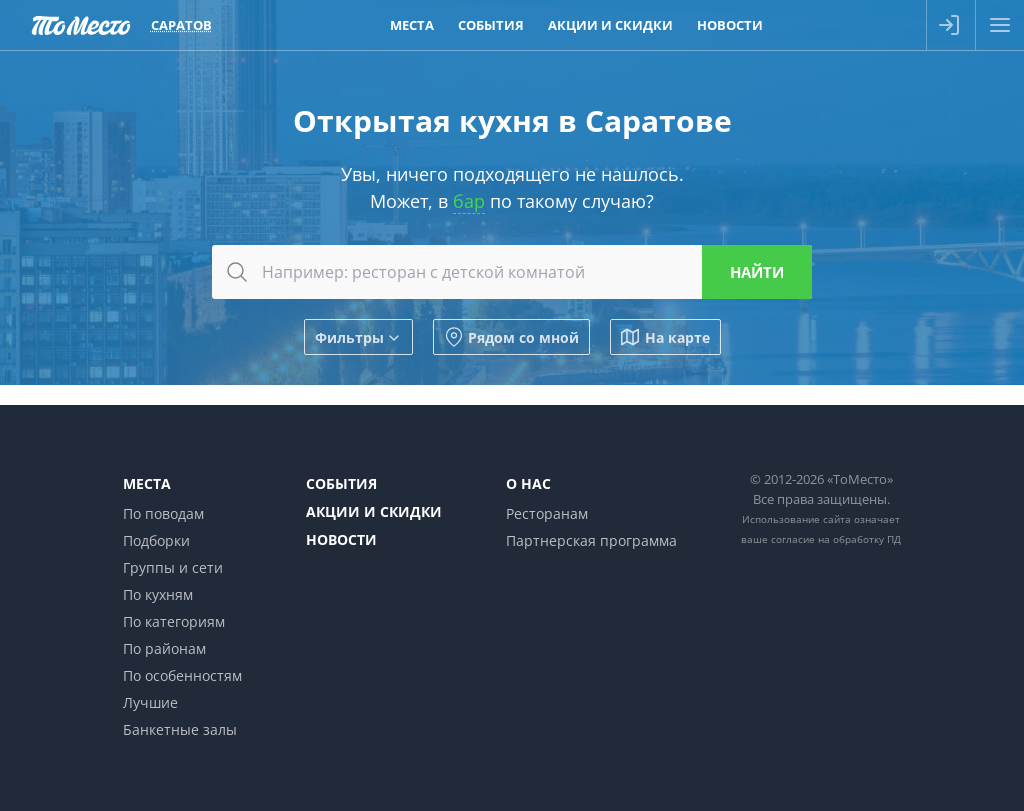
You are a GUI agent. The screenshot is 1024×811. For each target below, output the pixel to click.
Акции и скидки (374, 511)
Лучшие (150, 702)
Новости (341, 539)
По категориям (174, 621)
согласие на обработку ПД (836, 539)
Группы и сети (173, 567)
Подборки (156, 540)
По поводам (163, 513)
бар (469, 201)
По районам (164, 648)
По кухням (158, 594)
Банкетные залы (180, 729)
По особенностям (182, 675)
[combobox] (512, 272)
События (341, 483)
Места (147, 483)
